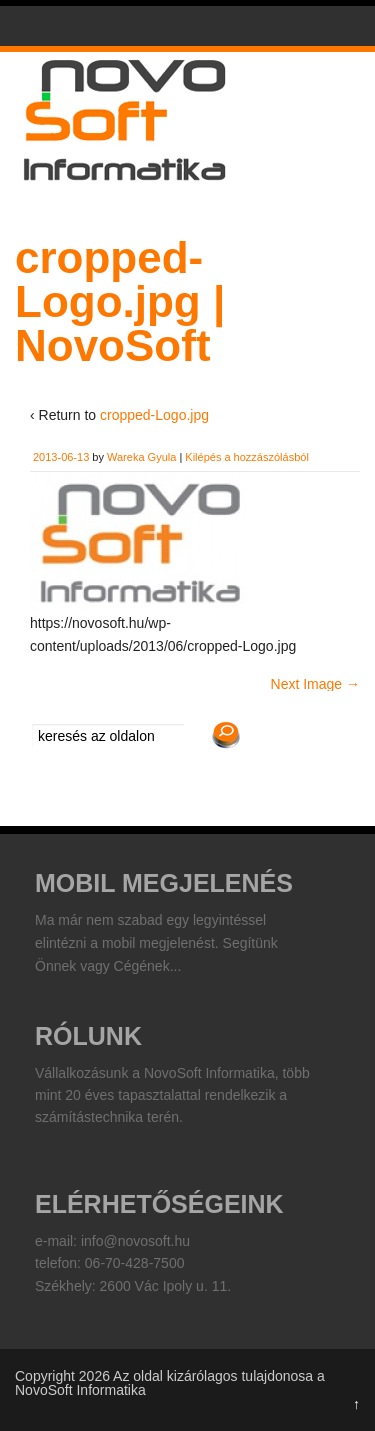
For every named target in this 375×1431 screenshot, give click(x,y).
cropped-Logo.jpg (154, 415)
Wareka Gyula (141, 457)
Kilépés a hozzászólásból (247, 457)
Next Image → (315, 684)
